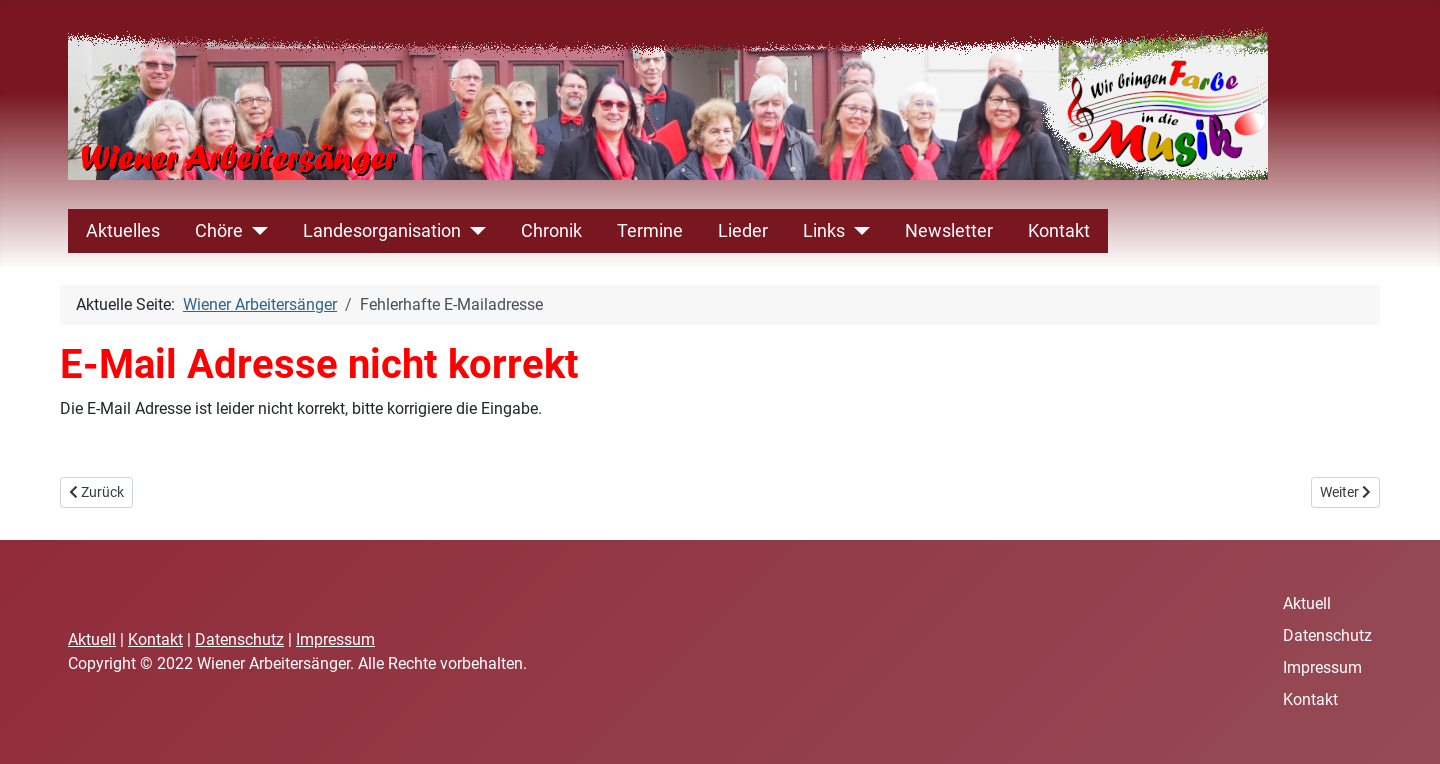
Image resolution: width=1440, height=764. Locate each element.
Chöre (219, 231)
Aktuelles (123, 231)
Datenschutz (239, 639)
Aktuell (92, 639)
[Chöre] (255, 231)
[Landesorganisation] (473, 231)
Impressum (335, 639)
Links (824, 231)
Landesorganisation (382, 231)
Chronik (551, 231)
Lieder (743, 231)
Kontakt (1059, 231)
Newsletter (949, 231)
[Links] (857, 231)
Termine (650, 231)
